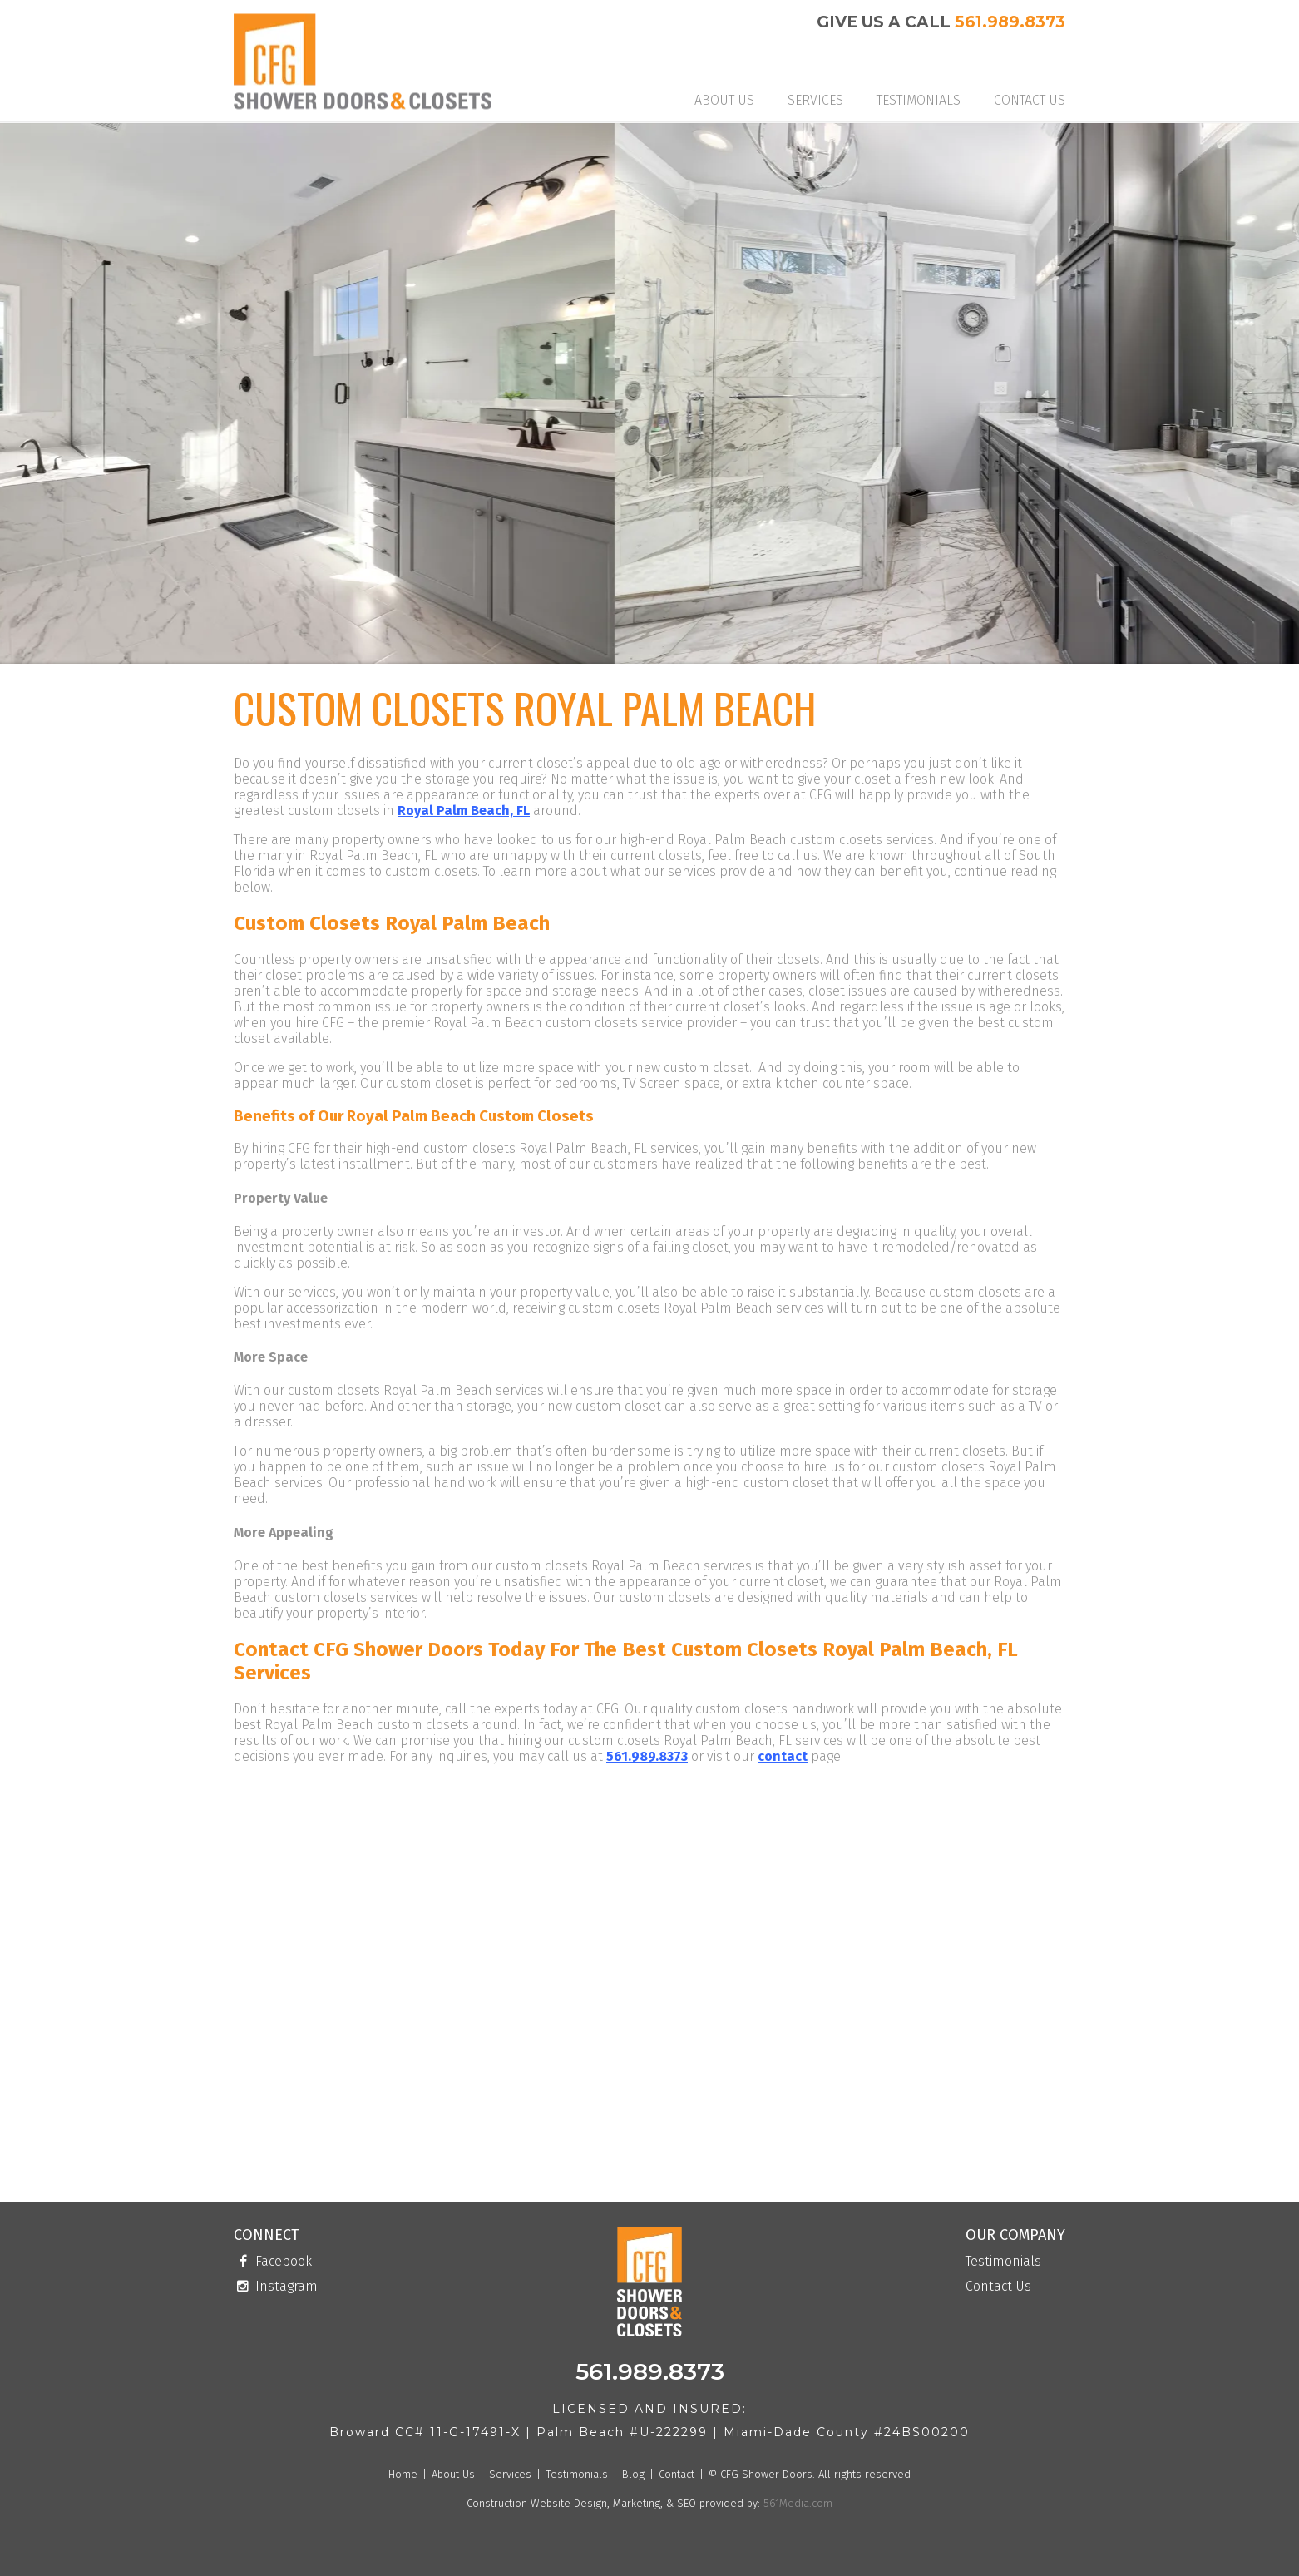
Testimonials (919, 100)
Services (815, 100)
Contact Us (1029, 100)
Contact (676, 2474)
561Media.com (796, 2503)
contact (783, 1756)
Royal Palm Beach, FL (464, 810)
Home (402, 2474)
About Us (724, 100)
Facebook (273, 2261)
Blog (633, 2474)
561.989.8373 (1010, 22)
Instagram (276, 2286)
